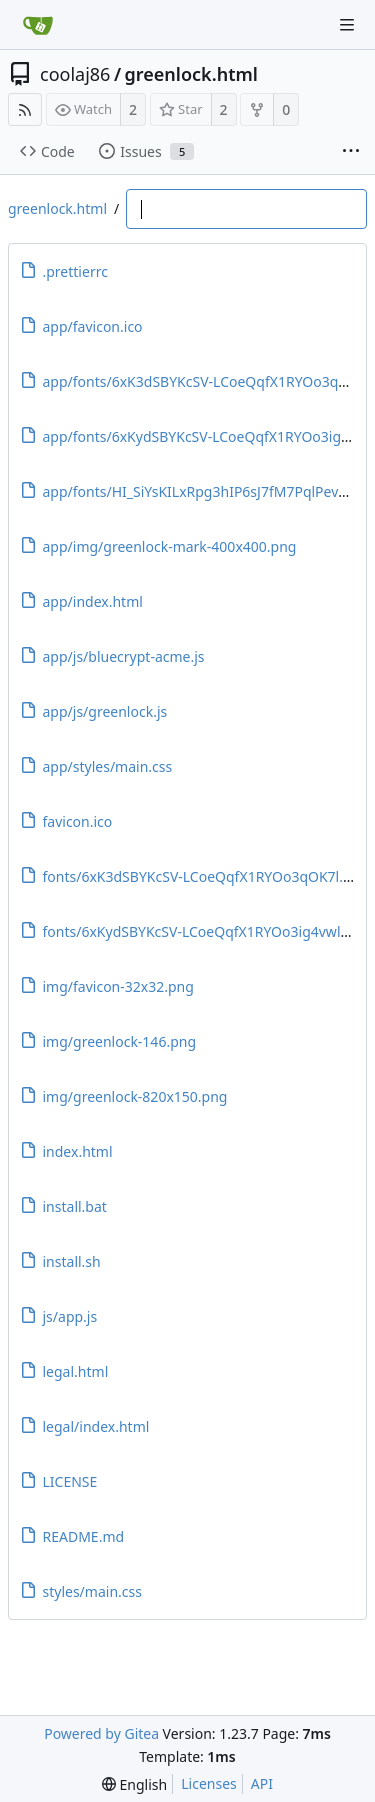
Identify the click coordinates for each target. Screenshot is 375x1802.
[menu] (134, 1784)
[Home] (38, 25)
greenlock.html (191, 74)
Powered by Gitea (101, 1733)
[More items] (351, 152)
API (262, 1783)
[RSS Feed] (25, 109)
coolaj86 (75, 74)
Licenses (209, 1783)
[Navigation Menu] (347, 25)
